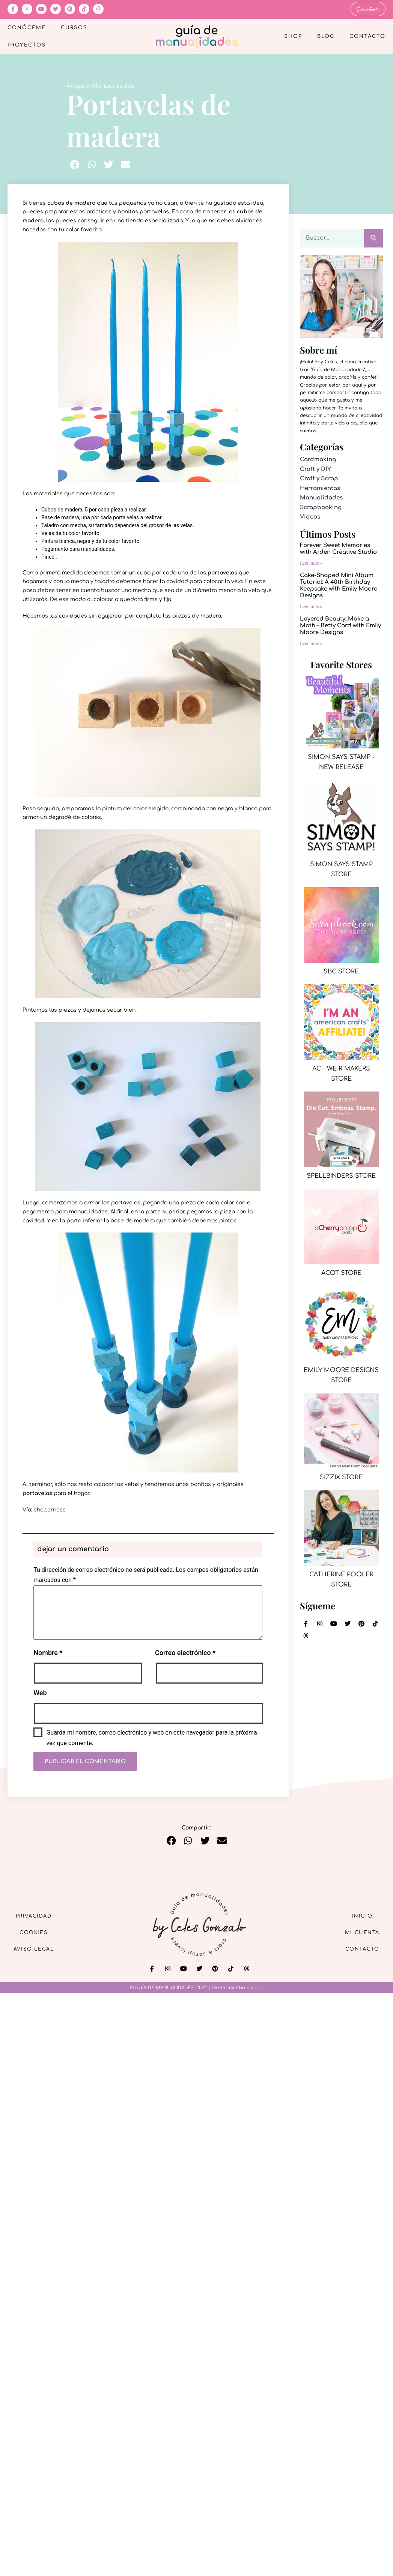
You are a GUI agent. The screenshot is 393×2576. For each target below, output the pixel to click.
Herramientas (320, 487)
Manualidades (113, 85)
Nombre (47, 1652)
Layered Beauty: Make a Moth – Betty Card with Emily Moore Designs (340, 625)
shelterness (50, 1509)
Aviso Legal (37, 1949)
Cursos (74, 27)
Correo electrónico (185, 1652)
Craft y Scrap (319, 478)
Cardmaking (318, 459)
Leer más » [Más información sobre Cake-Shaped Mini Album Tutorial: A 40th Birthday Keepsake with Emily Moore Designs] (311, 606)
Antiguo (77, 85)
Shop (293, 36)
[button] (74, 163)
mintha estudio (246, 1987)
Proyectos (27, 44)
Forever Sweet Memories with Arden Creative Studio (338, 548)
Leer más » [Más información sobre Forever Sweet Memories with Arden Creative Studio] (311, 562)
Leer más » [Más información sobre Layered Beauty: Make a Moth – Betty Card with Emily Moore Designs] (311, 642)
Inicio (358, 1914)
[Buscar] (373, 237)
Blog (325, 36)
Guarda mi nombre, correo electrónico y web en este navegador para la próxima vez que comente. (151, 1736)
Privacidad (37, 1914)
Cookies (37, 1931)
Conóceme (27, 27)
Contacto (367, 36)
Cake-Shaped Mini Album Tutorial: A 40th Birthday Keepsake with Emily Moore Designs (338, 584)
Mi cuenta (358, 1931)
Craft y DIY (315, 468)
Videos (310, 516)
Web (40, 1692)
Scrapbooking (321, 507)
